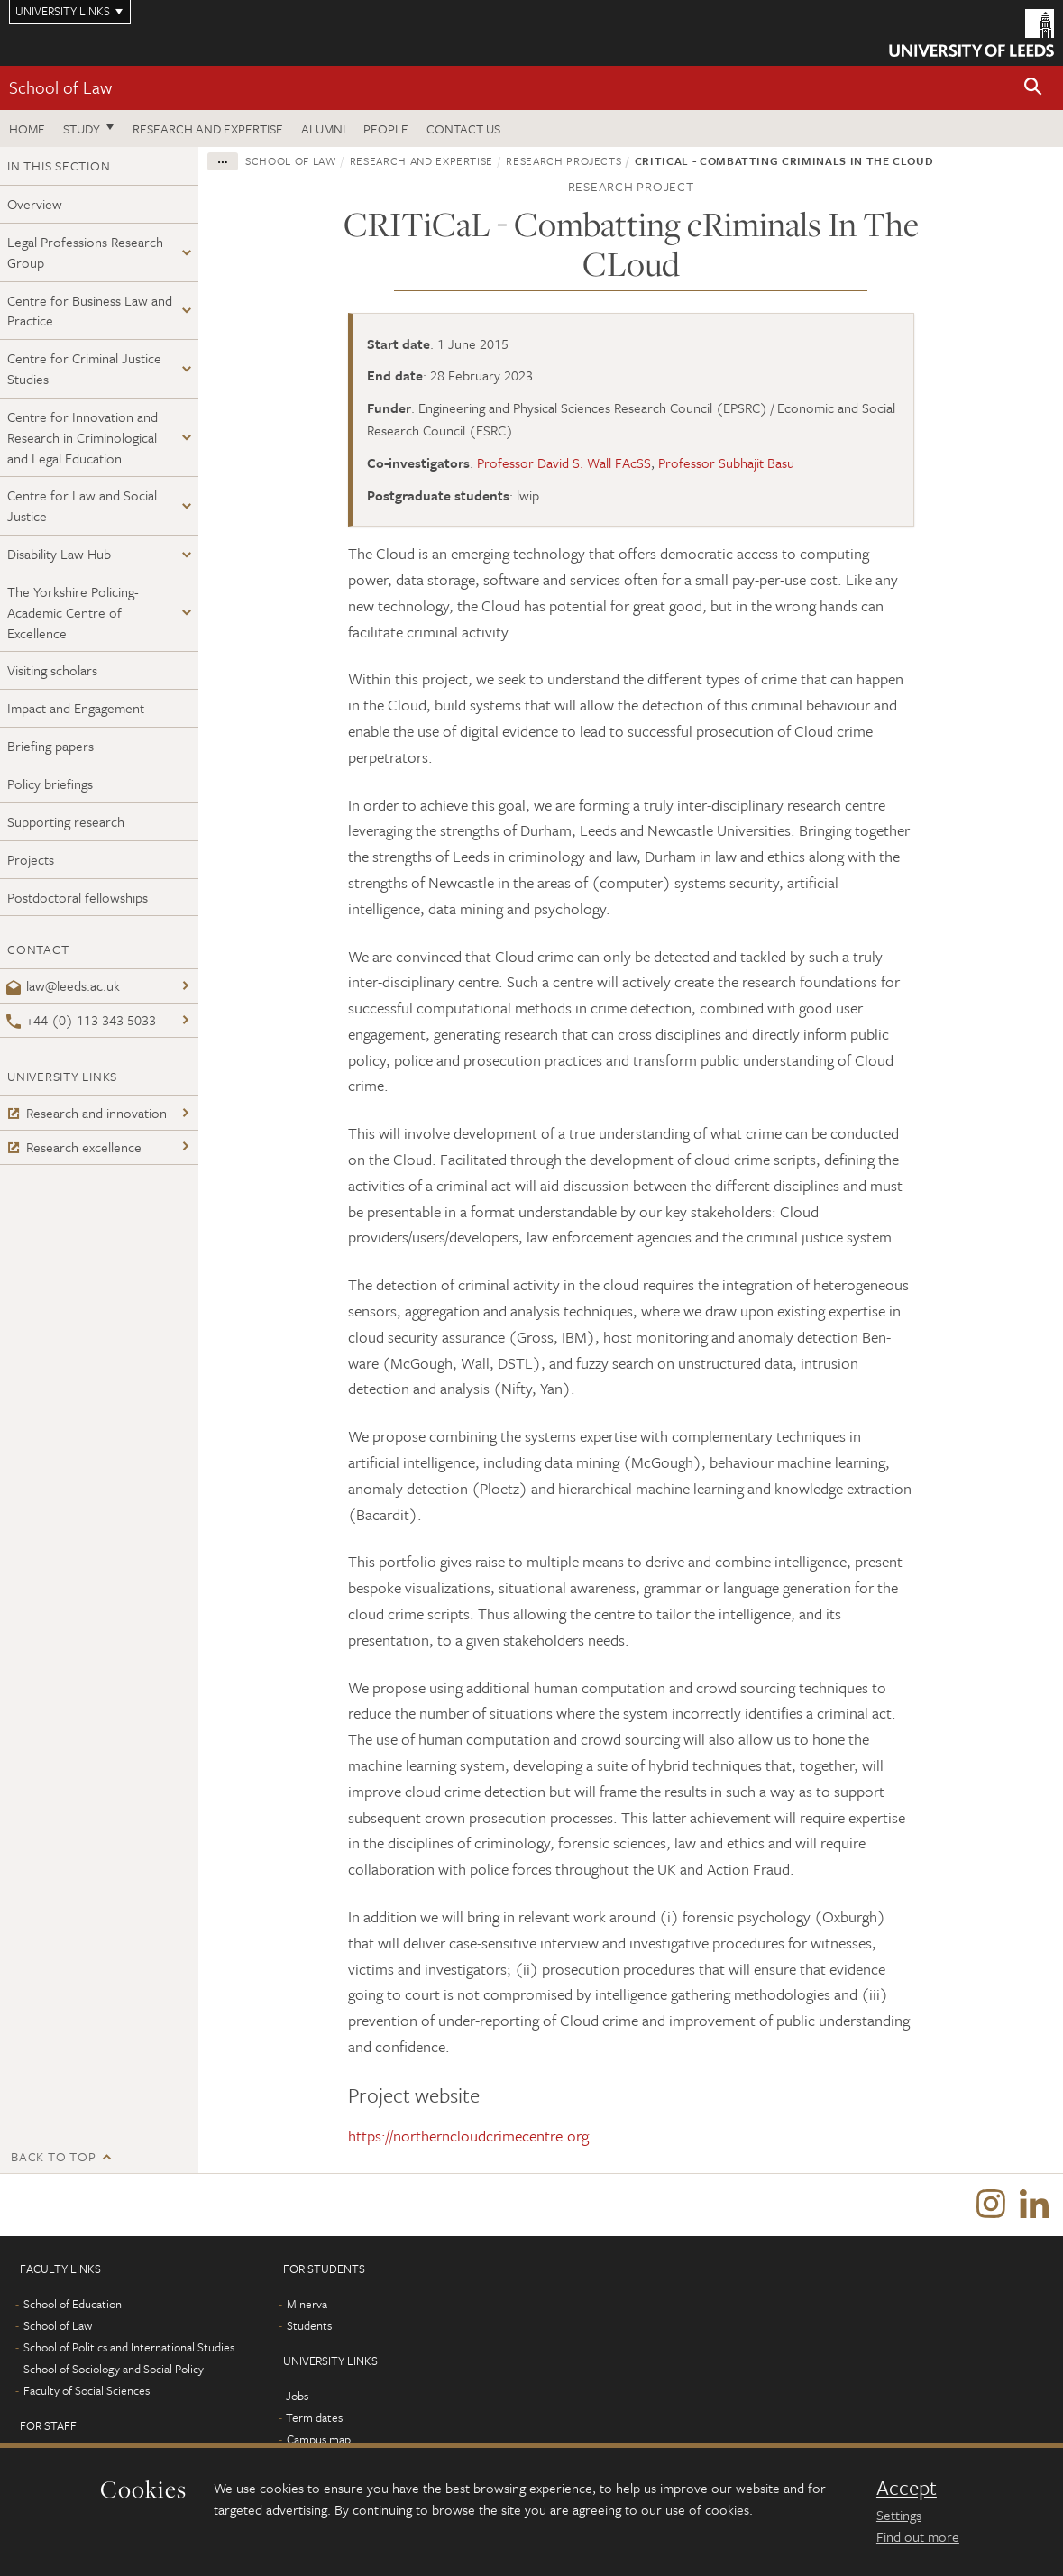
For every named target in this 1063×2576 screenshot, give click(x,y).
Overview (34, 204)
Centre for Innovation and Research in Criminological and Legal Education (82, 437)
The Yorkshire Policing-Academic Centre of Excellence (73, 612)
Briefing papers (50, 746)
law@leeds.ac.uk (63, 985)
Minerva (307, 2305)
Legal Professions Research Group (85, 252)
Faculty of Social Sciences (86, 2391)
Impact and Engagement (75, 708)
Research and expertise (208, 128)
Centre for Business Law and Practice (89, 310)
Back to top (53, 2156)
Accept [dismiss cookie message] (906, 2487)
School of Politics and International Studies (128, 2348)
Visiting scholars (52, 670)
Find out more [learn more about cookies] (917, 2536)
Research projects (563, 160)
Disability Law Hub (59, 554)
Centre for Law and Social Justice (82, 505)
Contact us (463, 128)
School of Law (60, 87)
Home (27, 128)
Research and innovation (86, 1113)
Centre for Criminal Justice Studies (84, 368)
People (385, 128)
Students (309, 2326)
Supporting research (65, 821)
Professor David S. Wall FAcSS (564, 462)
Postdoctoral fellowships (77, 897)
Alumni (323, 128)
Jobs (297, 2397)
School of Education (72, 2305)
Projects (30, 859)
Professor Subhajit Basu (726, 462)
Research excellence (74, 1147)
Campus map (319, 2440)
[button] (1033, 87)
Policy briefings (50, 783)
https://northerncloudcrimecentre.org (468, 2135)
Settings (898, 2515)
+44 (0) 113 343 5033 (81, 1020)
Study (81, 128)
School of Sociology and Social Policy (113, 2370)
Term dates (314, 2418)
